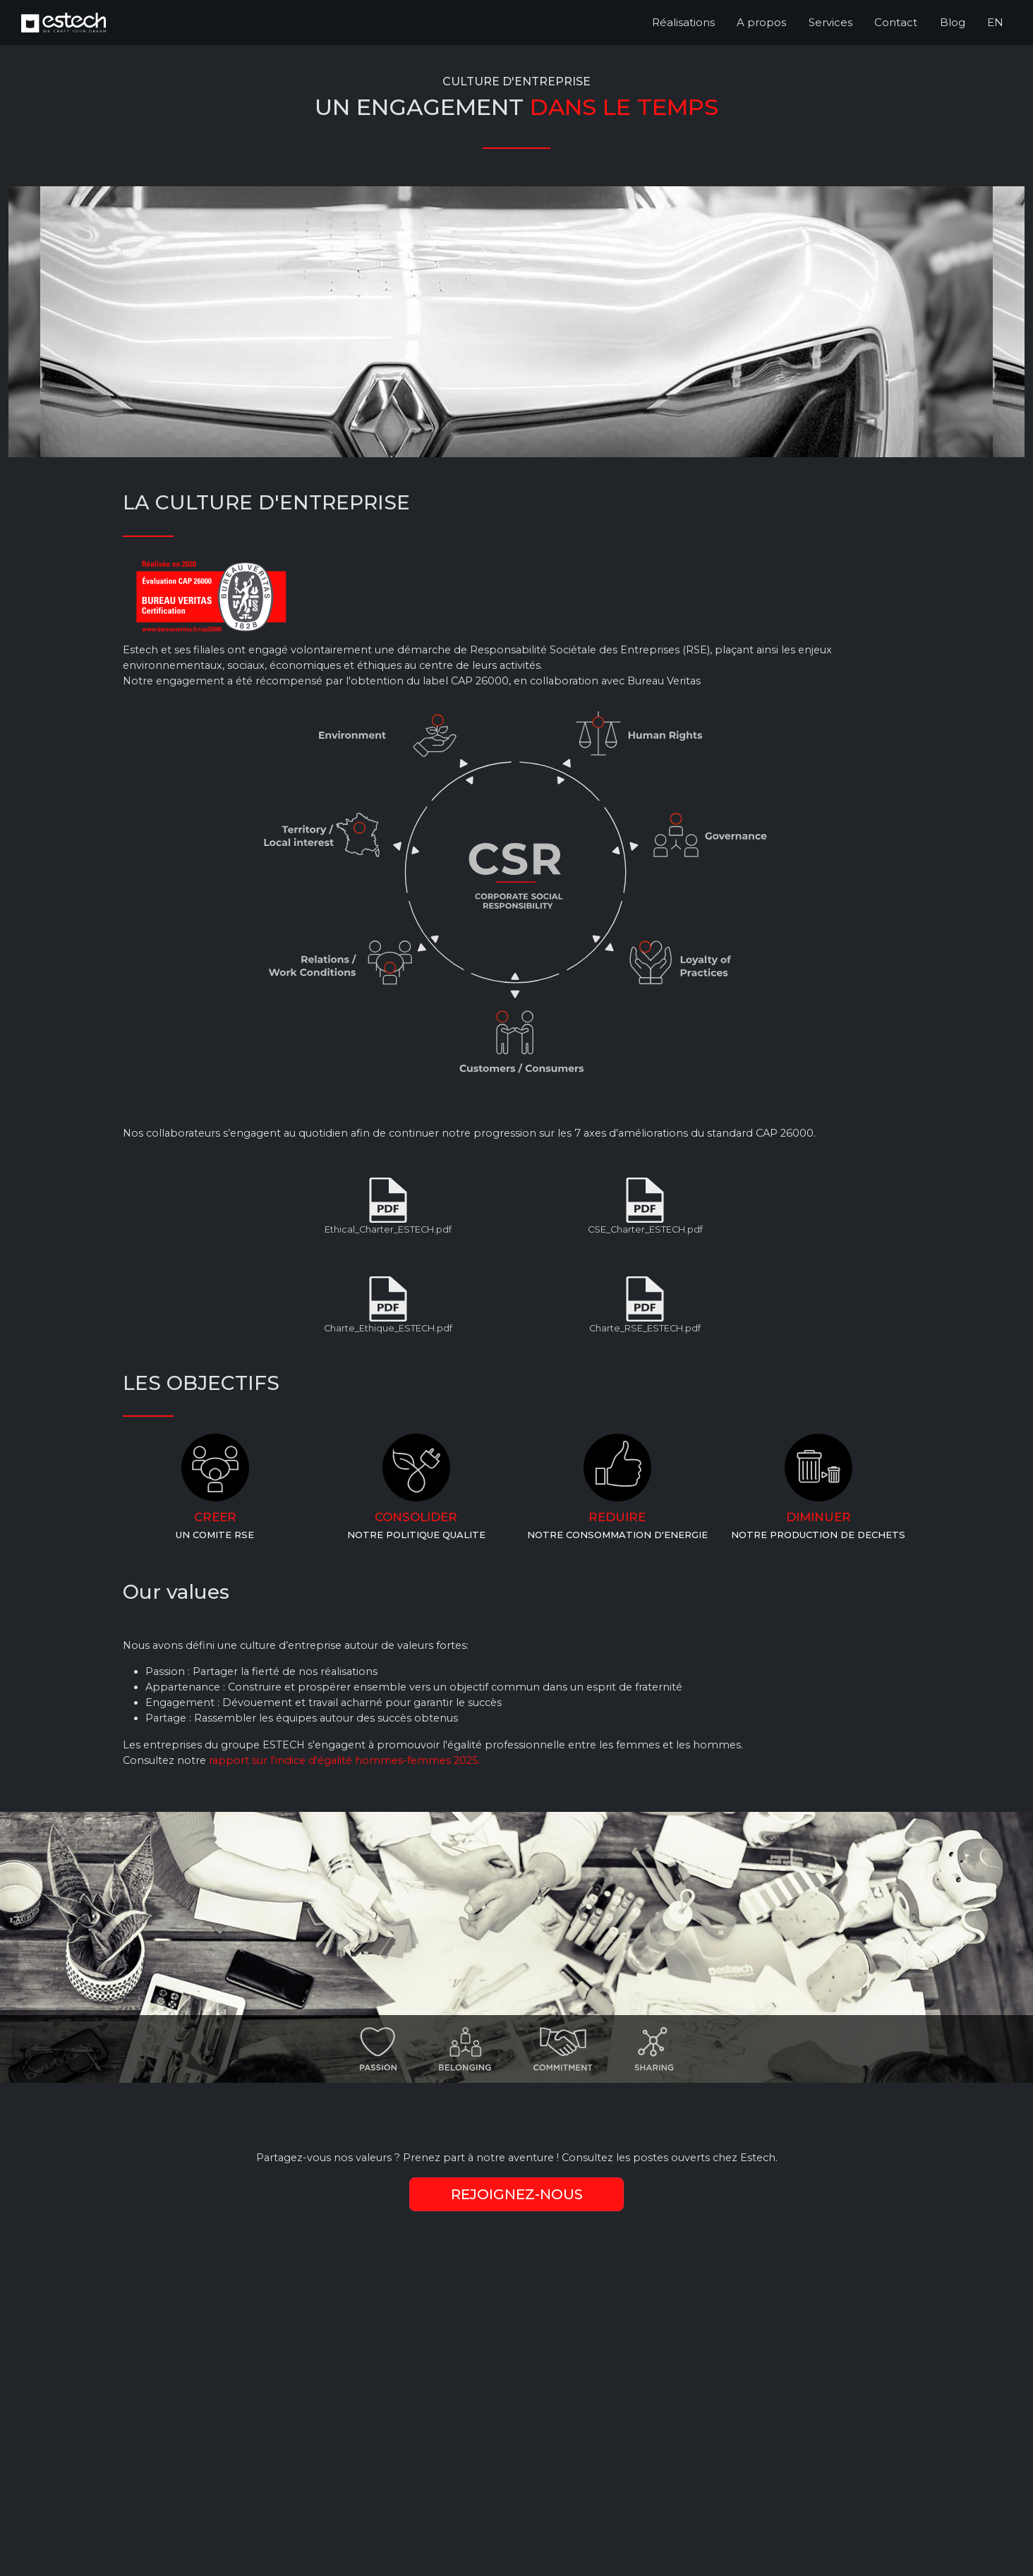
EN (995, 22)
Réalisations (683, 22)
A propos (761, 22)
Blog (952, 22)
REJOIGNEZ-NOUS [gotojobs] (517, 2194)
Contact (895, 22)
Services (830, 22)
